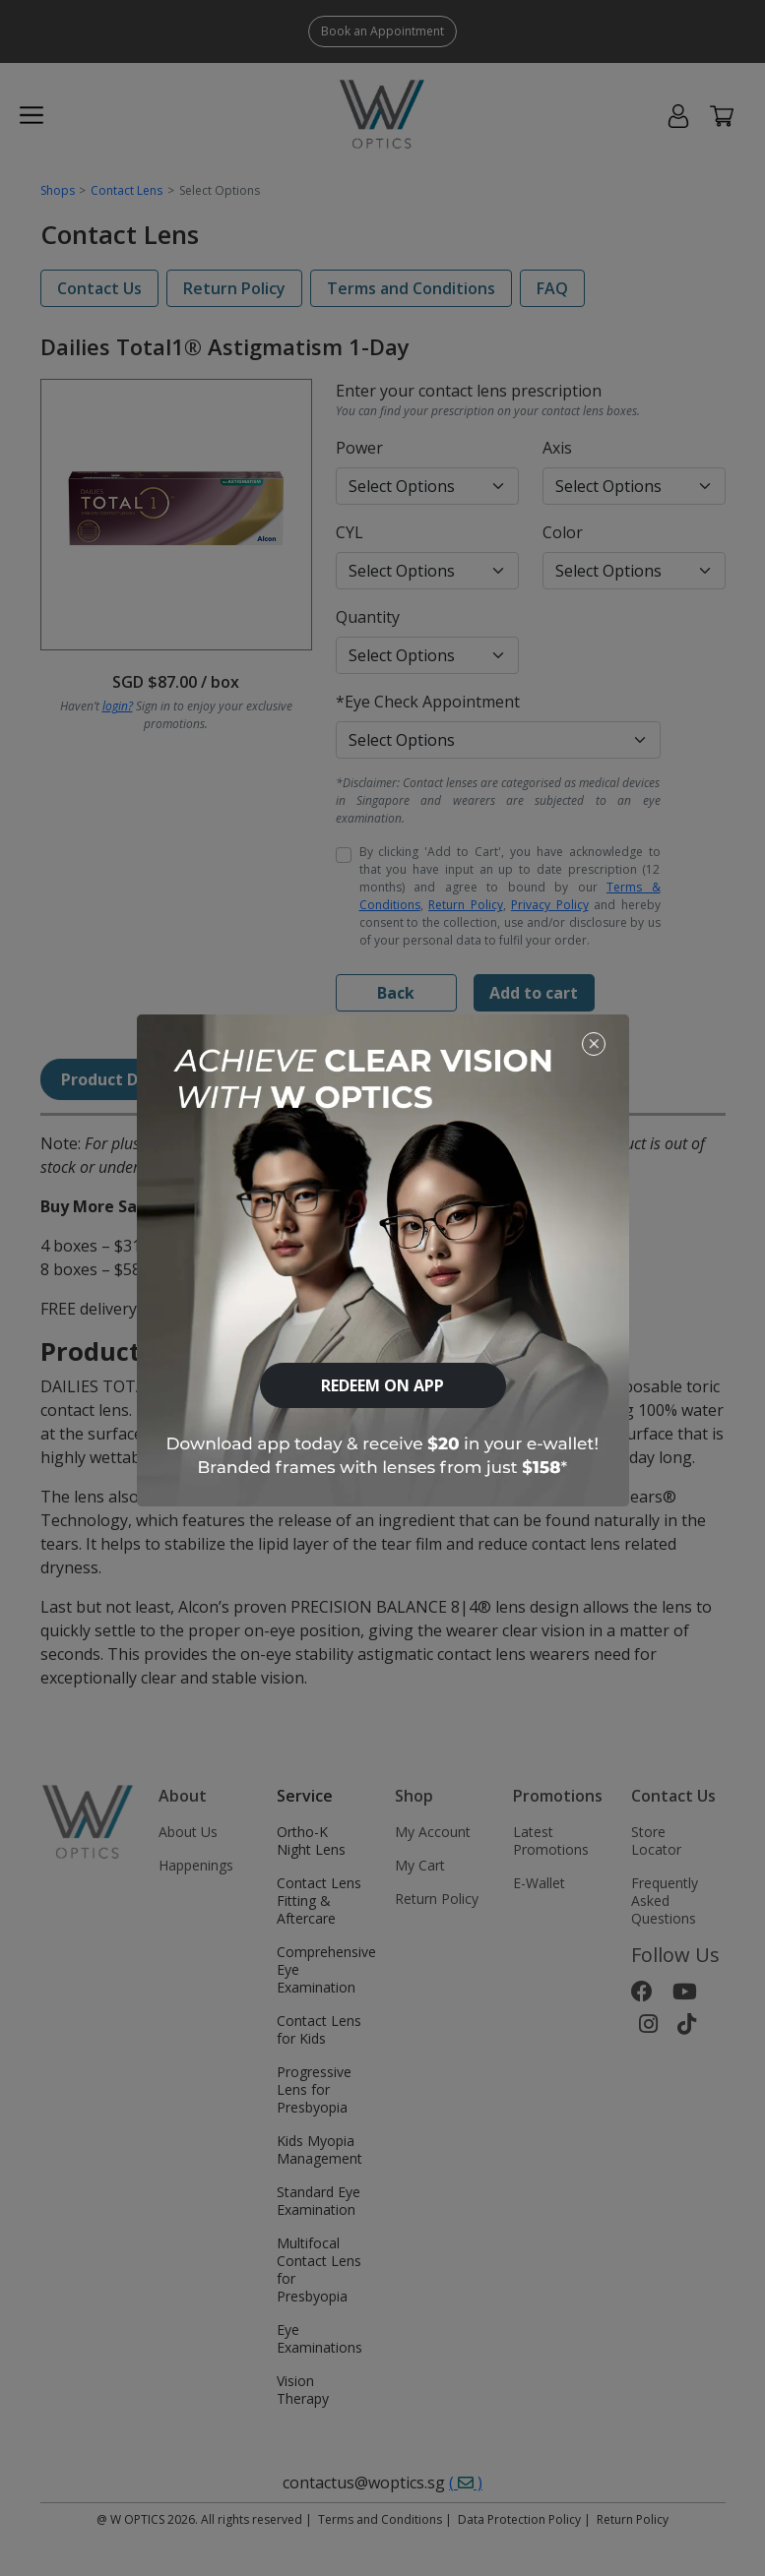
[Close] (593, 1043)
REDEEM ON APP (382, 1385)
